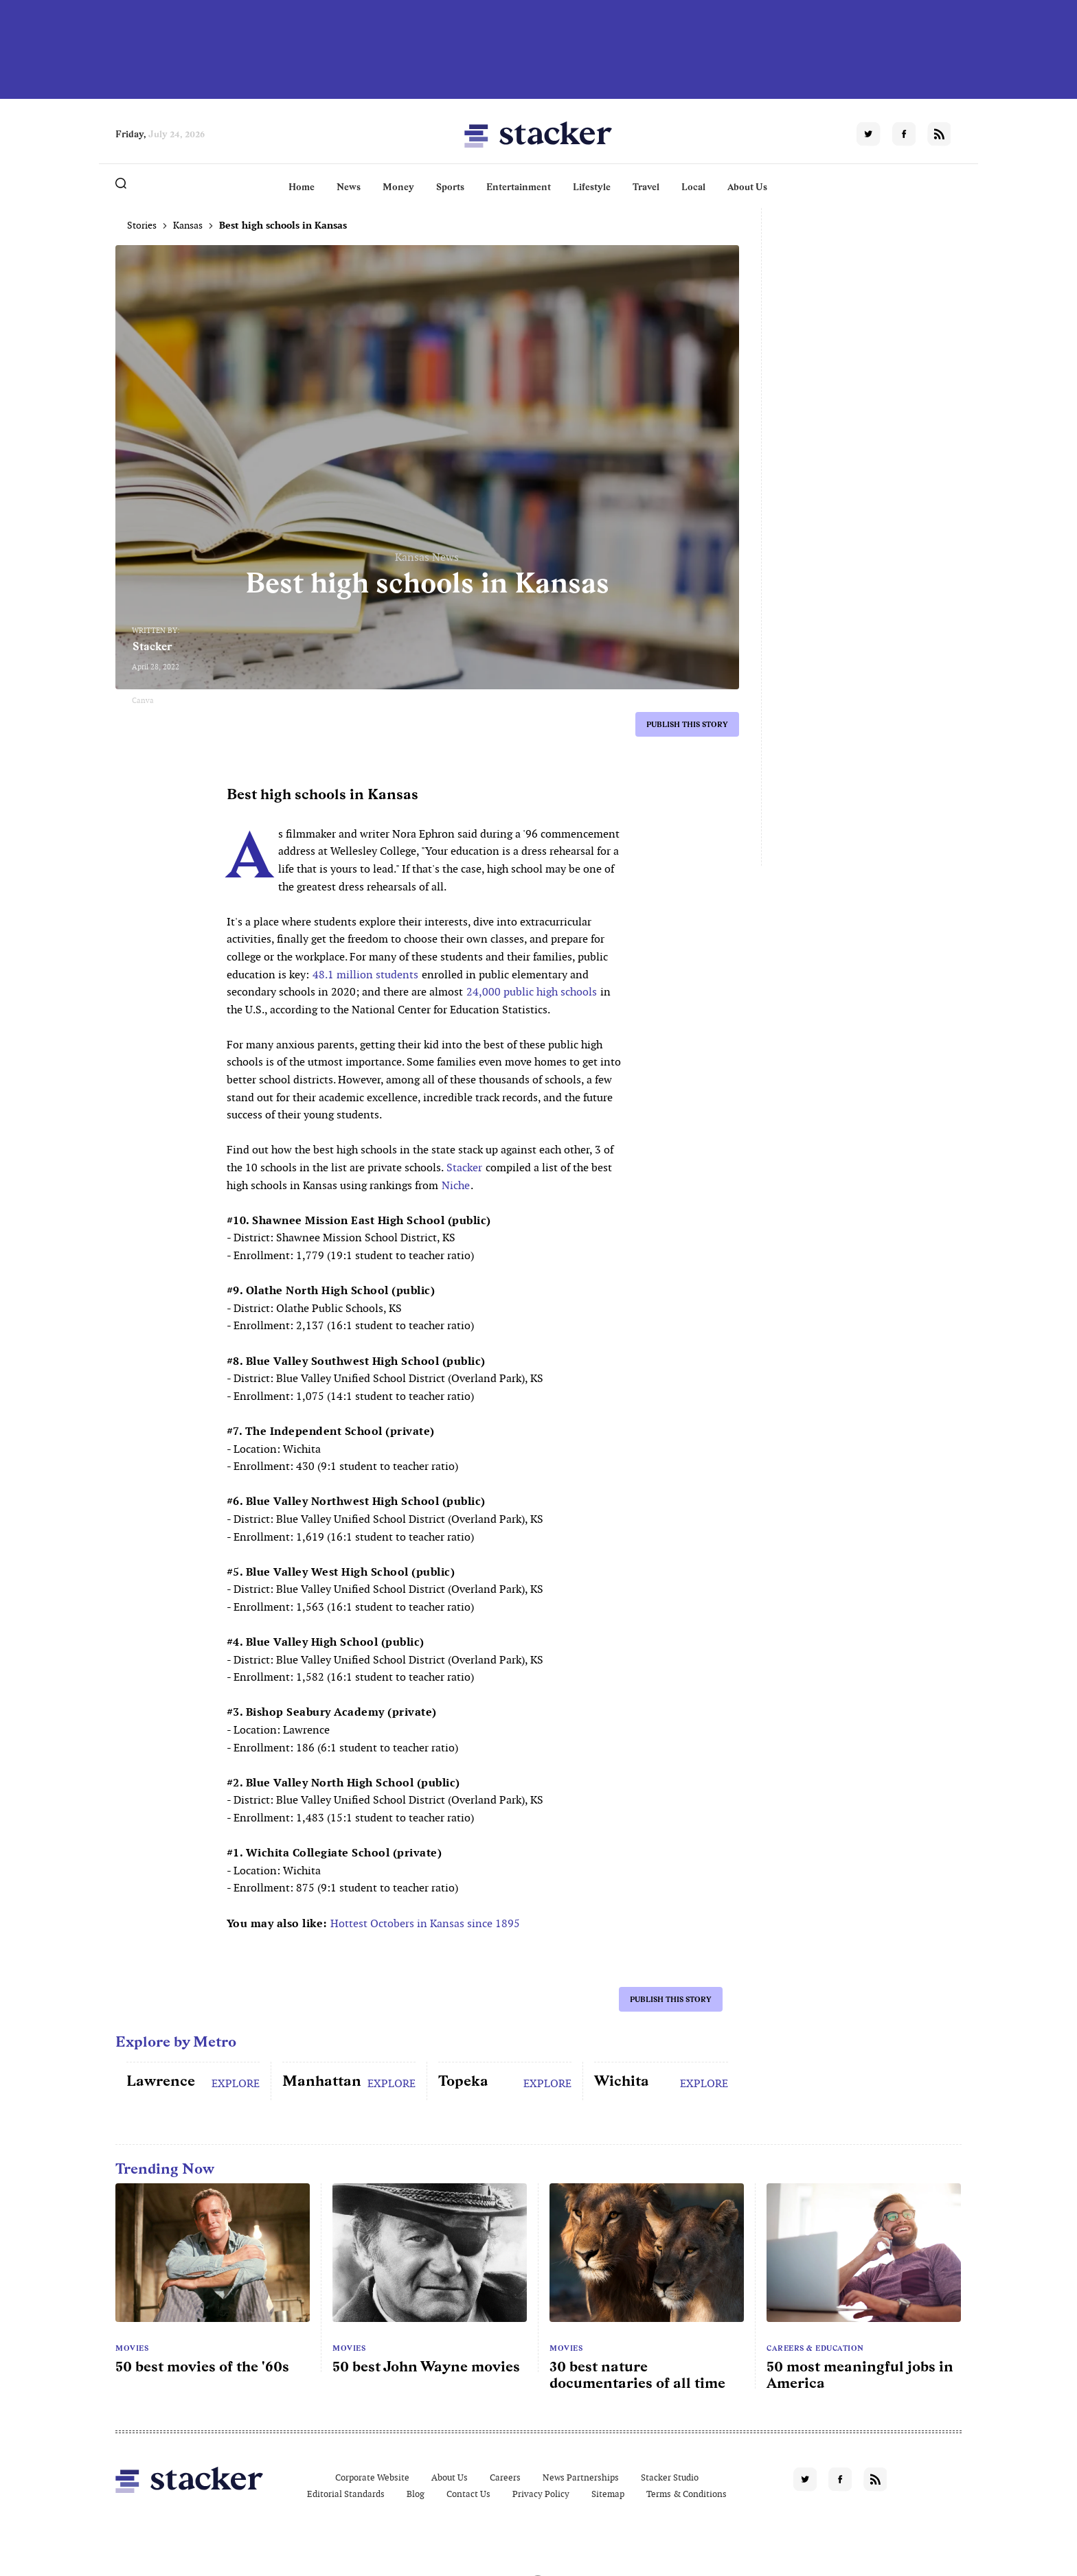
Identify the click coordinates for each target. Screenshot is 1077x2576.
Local (693, 186)
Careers (505, 2477)
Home (301, 186)
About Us (747, 186)
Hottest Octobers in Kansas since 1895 (425, 1923)
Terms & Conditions (686, 2494)
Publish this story (687, 724)
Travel (646, 186)
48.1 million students (365, 974)
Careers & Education (815, 2348)
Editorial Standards (346, 2494)
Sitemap (607, 2494)
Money (398, 186)
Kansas (188, 225)
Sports (450, 186)
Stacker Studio (670, 2477)
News (349, 186)
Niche (456, 1185)
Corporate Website (372, 2477)
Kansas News (427, 557)
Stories (142, 225)
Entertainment (518, 186)
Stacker (152, 646)
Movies (131, 2348)
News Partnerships (581, 2477)
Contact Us (468, 2494)
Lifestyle (592, 186)
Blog (415, 2494)
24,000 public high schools (531, 992)
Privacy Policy (540, 2494)
